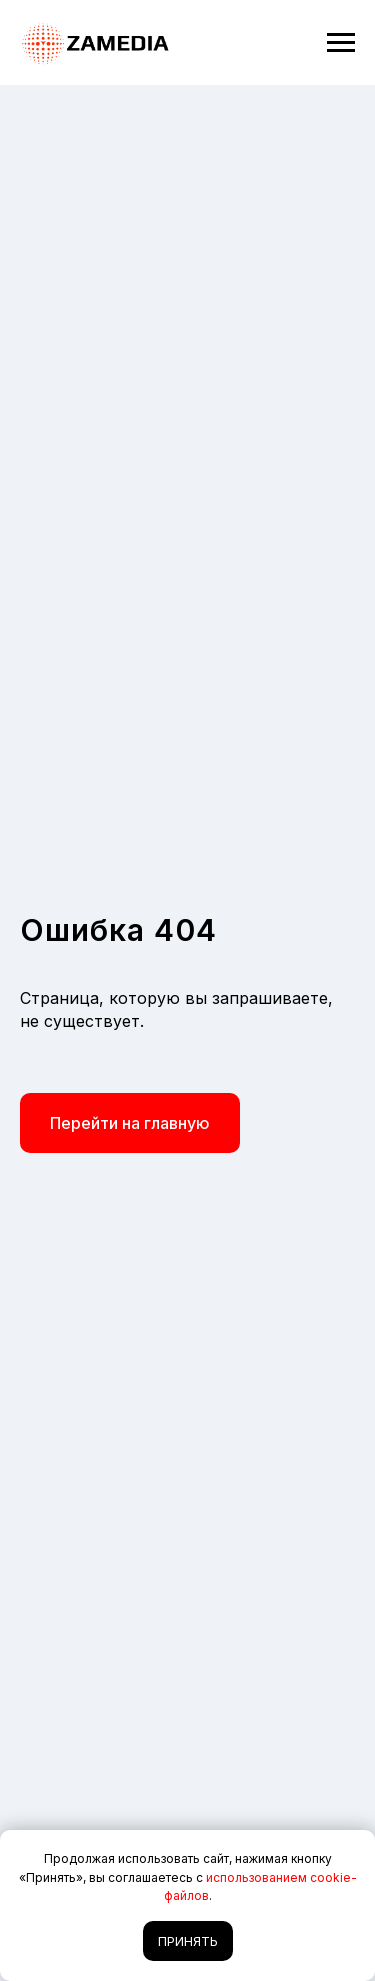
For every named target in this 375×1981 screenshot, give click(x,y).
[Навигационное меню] (341, 43)
